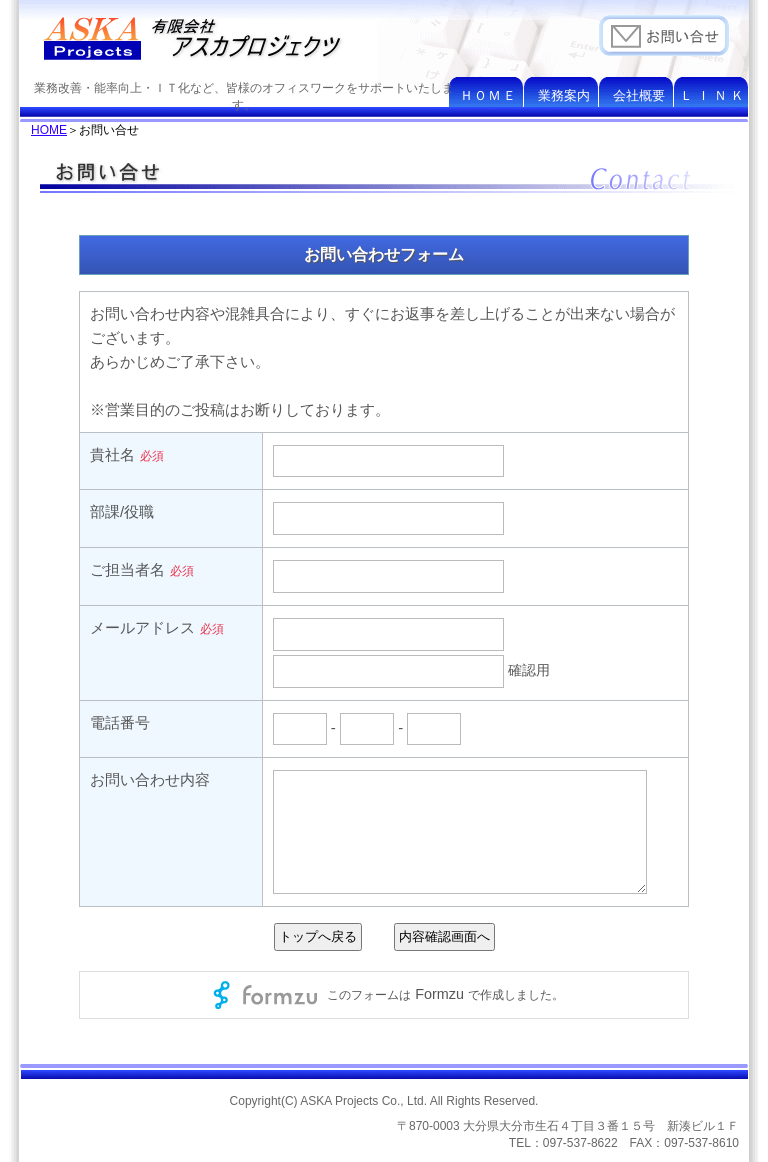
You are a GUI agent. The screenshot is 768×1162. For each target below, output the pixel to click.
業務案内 (564, 95)
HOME (49, 130)
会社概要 (639, 95)
